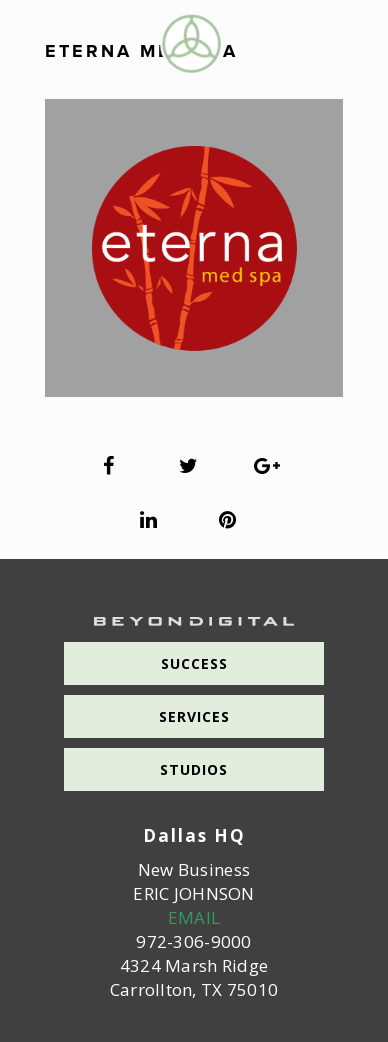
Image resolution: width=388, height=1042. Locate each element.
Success (194, 663)
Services (194, 716)
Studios (194, 769)
